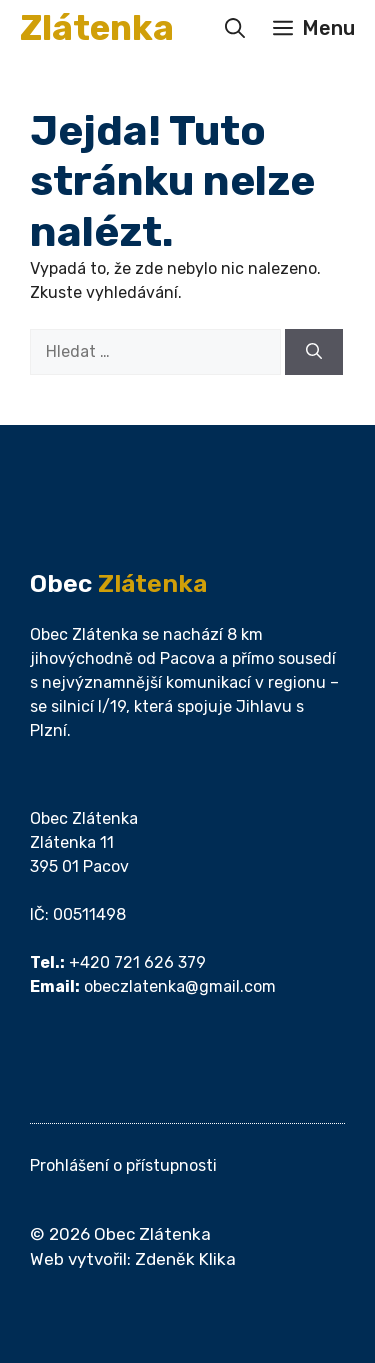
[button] (235, 28)
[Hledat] (314, 352)
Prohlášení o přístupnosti (123, 1165)
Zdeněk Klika (185, 1259)
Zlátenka (97, 28)
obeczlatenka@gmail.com (180, 986)
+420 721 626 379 (137, 962)
